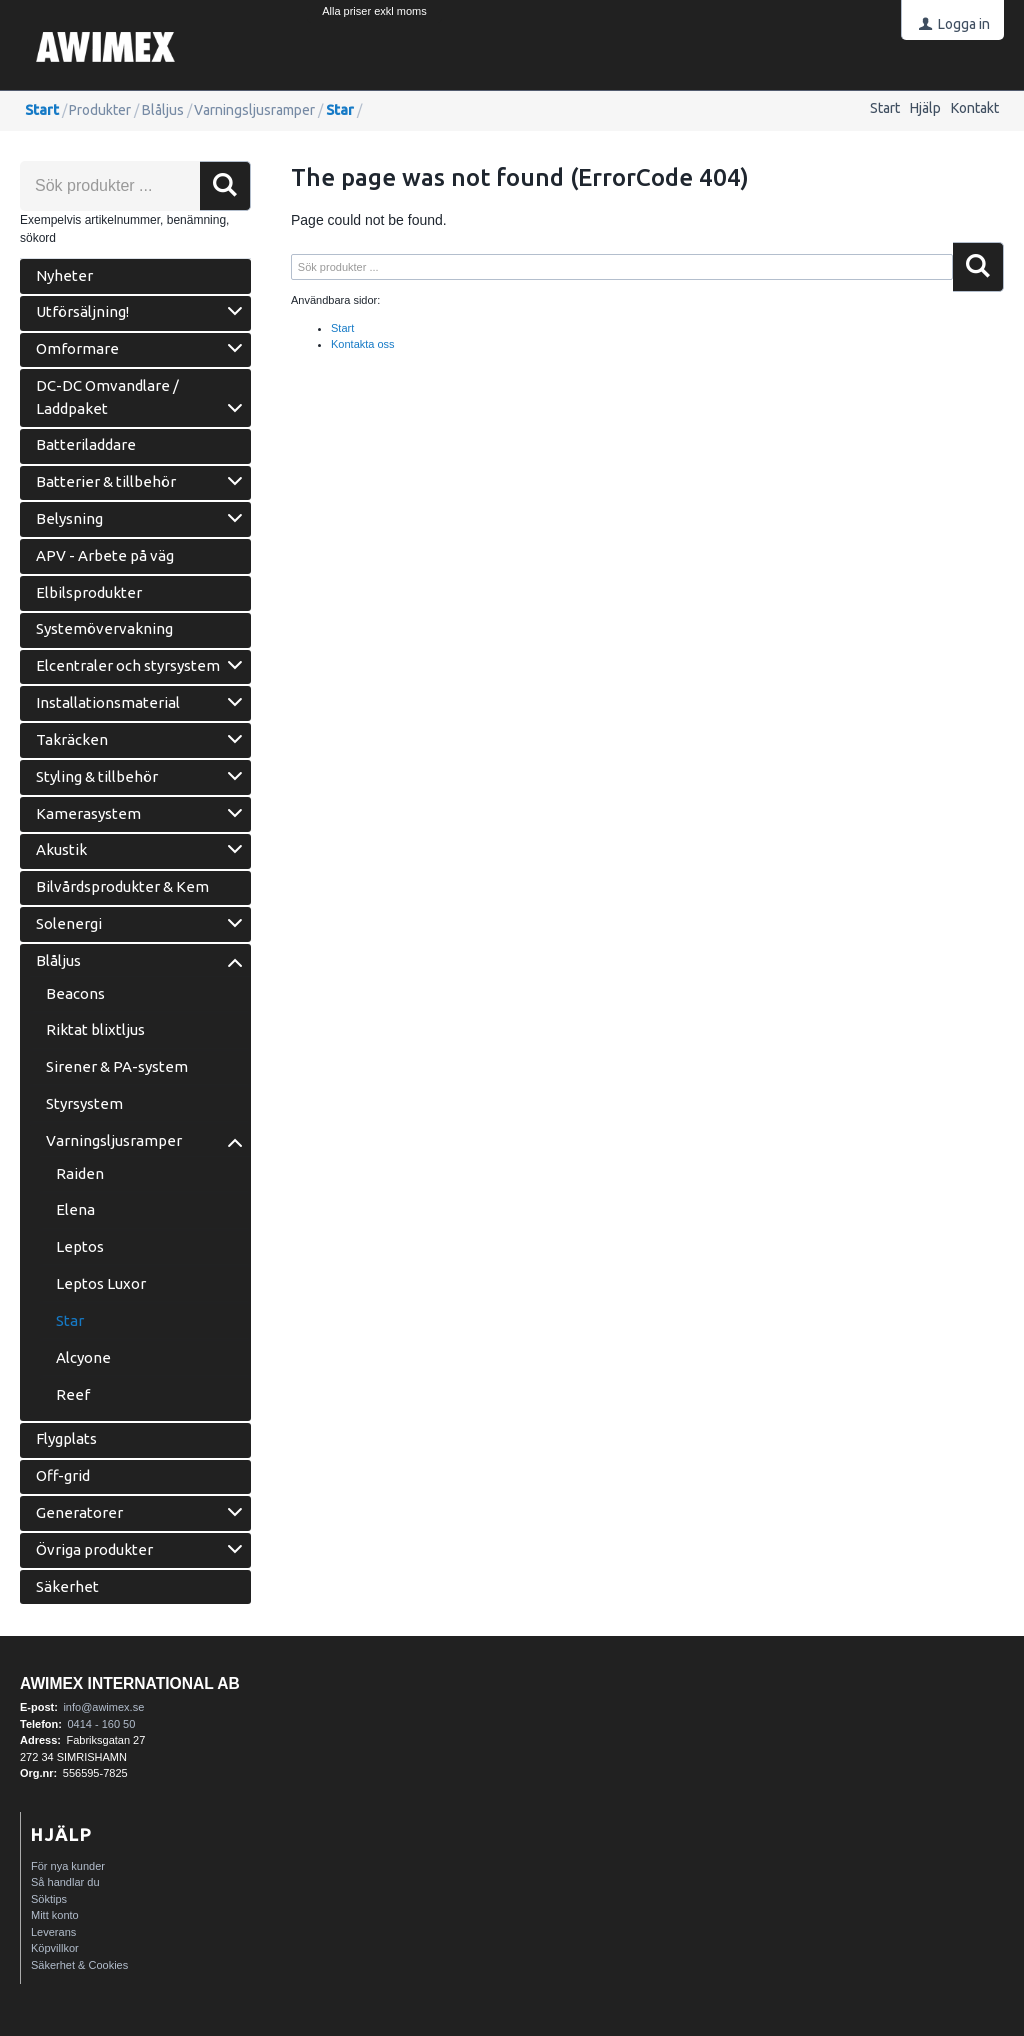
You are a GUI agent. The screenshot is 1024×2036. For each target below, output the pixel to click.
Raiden (80, 1173)
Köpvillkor (55, 1948)
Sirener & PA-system (117, 1066)
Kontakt (975, 108)
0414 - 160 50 (101, 1724)
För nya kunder (68, 1866)
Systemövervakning (104, 628)
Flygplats (66, 1438)
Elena (75, 1209)
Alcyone (83, 1357)
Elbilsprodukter (89, 592)
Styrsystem (84, 1103)
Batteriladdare (86, 444)
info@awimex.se (103, 1707)
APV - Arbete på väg (105, 555)
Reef (73, 1394)
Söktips (49, 1899)
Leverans (53, 1932)
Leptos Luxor (101, 1283)
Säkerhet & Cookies (79, 1965)
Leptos (80, 1246)
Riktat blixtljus (95, 1029)
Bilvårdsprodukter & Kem (122, 886)
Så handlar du (65, 1882)
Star (340, 110)
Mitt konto (55, 1915)
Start (885, 108)
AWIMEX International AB (130, 1683)
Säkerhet (67, 1586)
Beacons (75, 993)
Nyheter (64, 275)
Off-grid (63, 1475)
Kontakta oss (363, 344)
